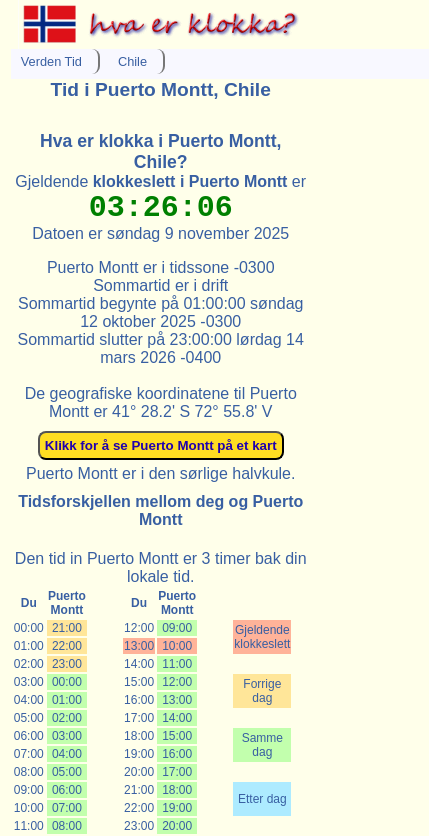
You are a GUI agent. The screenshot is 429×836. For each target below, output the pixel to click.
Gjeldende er (160, 181)
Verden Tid (51, 61)
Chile (132, 61)
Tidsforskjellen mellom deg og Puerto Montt (160, 510)
